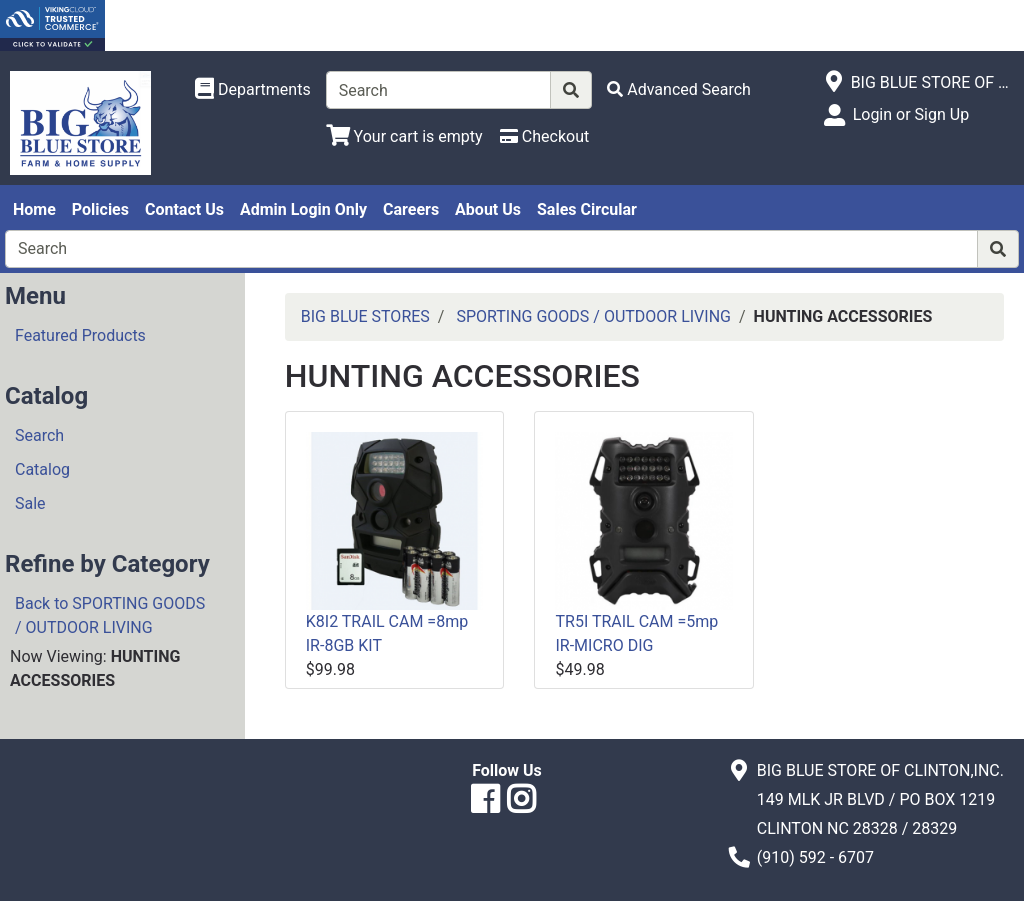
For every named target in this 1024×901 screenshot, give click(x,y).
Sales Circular (587, 209)
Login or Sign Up (911, 114)
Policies (100, 209)
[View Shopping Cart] (404, 136)
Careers (411, 209)
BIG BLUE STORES (365, 316)
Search (39, 435)
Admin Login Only (303, 209)
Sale (30, 503)
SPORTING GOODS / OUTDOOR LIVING (593, 316)
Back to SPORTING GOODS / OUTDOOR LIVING (110, 615)
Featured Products (80, 335)
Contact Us (184, 209)
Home (34, 209)
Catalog (42, 469)
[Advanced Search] (679, 89)
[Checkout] (544, 136)
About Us (488, 209)
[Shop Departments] (253, 90)
